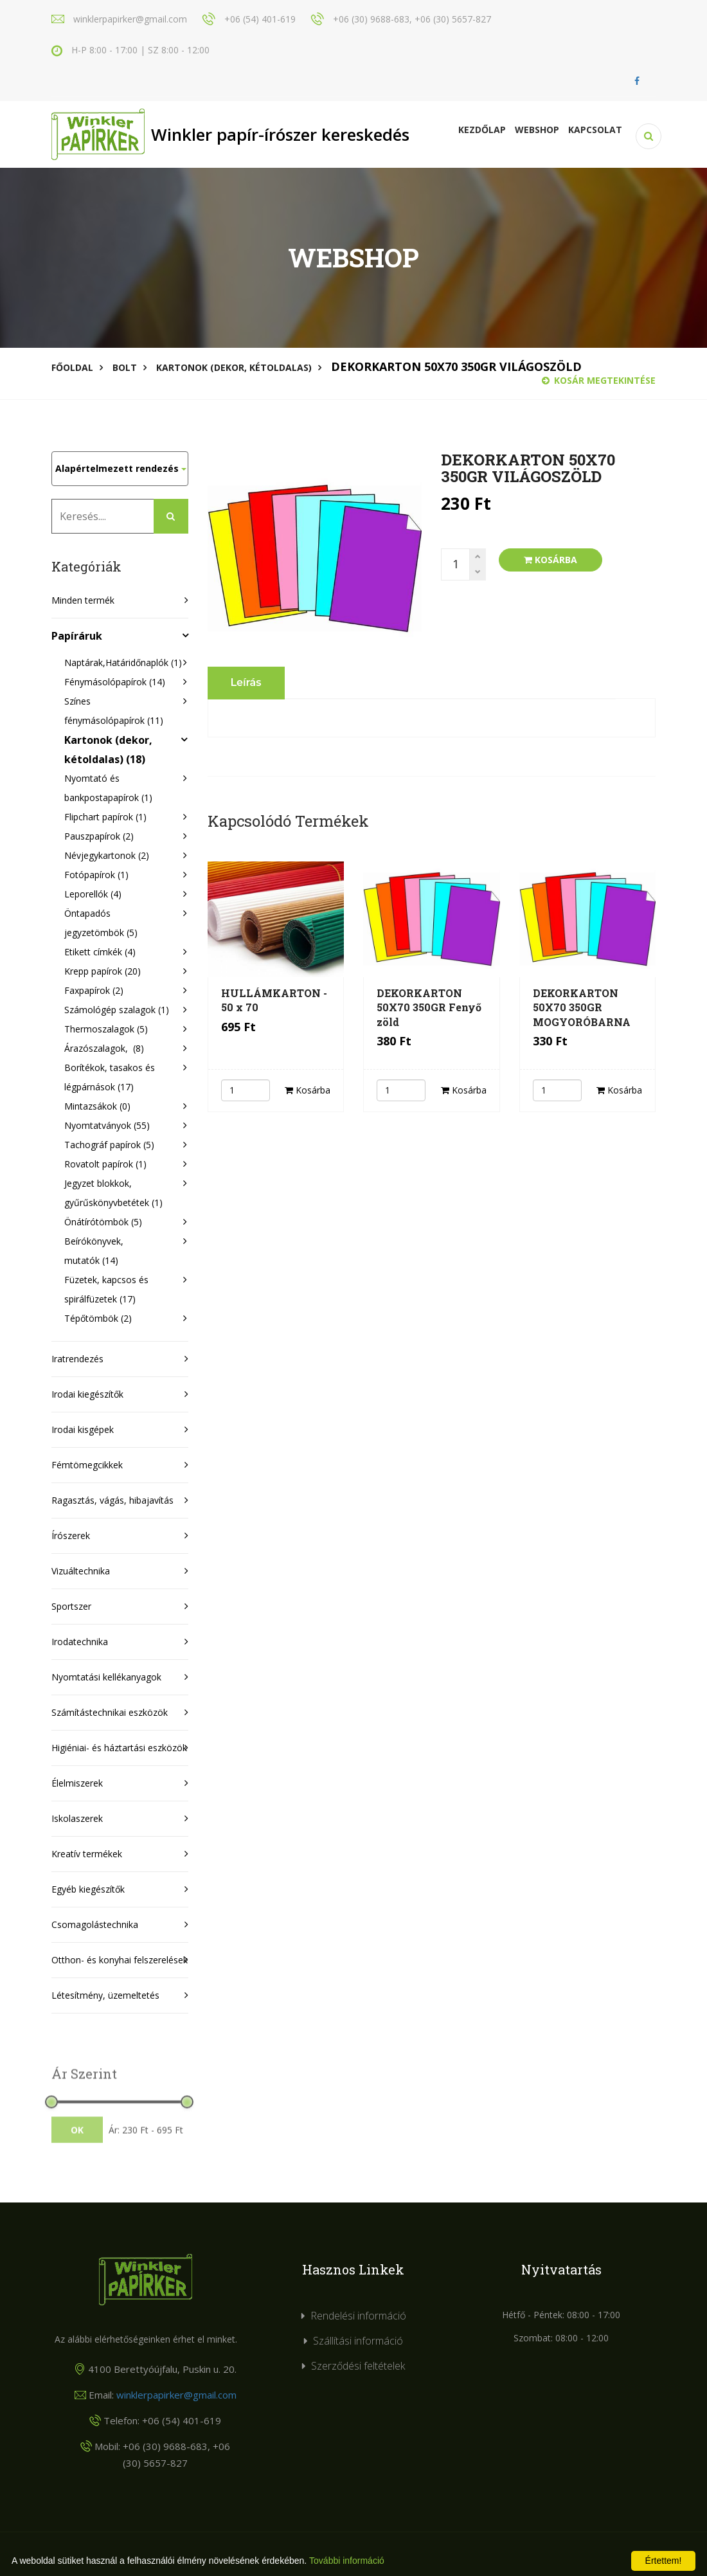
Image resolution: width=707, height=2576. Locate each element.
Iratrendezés (77, 1359)
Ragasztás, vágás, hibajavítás (112, 1500)
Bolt (124, 367)
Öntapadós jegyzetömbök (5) (101, 923)
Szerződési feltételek (358, 2366)
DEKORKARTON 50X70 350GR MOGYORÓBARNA (582, 1007)
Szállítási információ (358, 2341)
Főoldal (72, 367)
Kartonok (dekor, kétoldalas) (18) (108, 749)
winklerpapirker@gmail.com (176, 2394)
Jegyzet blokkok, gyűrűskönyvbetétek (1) (113, 1193)
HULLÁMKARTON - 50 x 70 (274, 1000)
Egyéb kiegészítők (88, 1889)
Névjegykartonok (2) (106, 855)
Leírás (246, 682)
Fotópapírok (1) (96, 875)
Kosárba (550, 560)
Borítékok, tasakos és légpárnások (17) (109, 1077)
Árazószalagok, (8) (104, 1048)
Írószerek (70, 1535)
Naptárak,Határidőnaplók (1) (119, 662)
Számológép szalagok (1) (116, 1010)
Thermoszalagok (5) (106, 1029)
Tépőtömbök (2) (98, 1318)
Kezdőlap (482, 129)
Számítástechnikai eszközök (109, 1712)
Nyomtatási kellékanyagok (106, 1677)
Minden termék (82, 600)
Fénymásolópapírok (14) (114, 682)
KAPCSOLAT (595, 129)
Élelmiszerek (77, 1783)
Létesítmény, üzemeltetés (105, 1995)
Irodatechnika (79, 1641)
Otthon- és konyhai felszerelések (119, 1960)
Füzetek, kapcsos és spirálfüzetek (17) (106, 1289)
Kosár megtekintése (599, 380)
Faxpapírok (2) (93, 990)
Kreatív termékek (86, 1854)
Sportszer (71, 1606)
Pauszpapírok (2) (99, 836)
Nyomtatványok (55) (107, 1125)
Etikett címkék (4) (100, 952)
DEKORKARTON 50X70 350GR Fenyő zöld (429, 1007)
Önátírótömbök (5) (103, 1222)
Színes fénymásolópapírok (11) (113, 710)
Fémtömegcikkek (87, 1465)
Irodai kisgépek (82, 1429)
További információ (346, 2560)
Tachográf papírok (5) (109, 1145)
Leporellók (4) (92, 894)
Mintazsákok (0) (97, 1106)
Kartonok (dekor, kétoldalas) (234, 367)
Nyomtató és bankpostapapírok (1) (108, 788)
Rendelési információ (358, 2316)
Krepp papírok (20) (102, 971)
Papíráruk (76, 636)
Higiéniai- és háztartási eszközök (119, 1748)
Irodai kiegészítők (87, 1394)
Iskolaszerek (77, 1818)
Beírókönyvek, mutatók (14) (93, 1250)
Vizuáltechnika (80, 1571)
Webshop (537, 129)
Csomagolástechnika (94, 1924)
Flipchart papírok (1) (105, 817)
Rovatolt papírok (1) (105, 1164)
